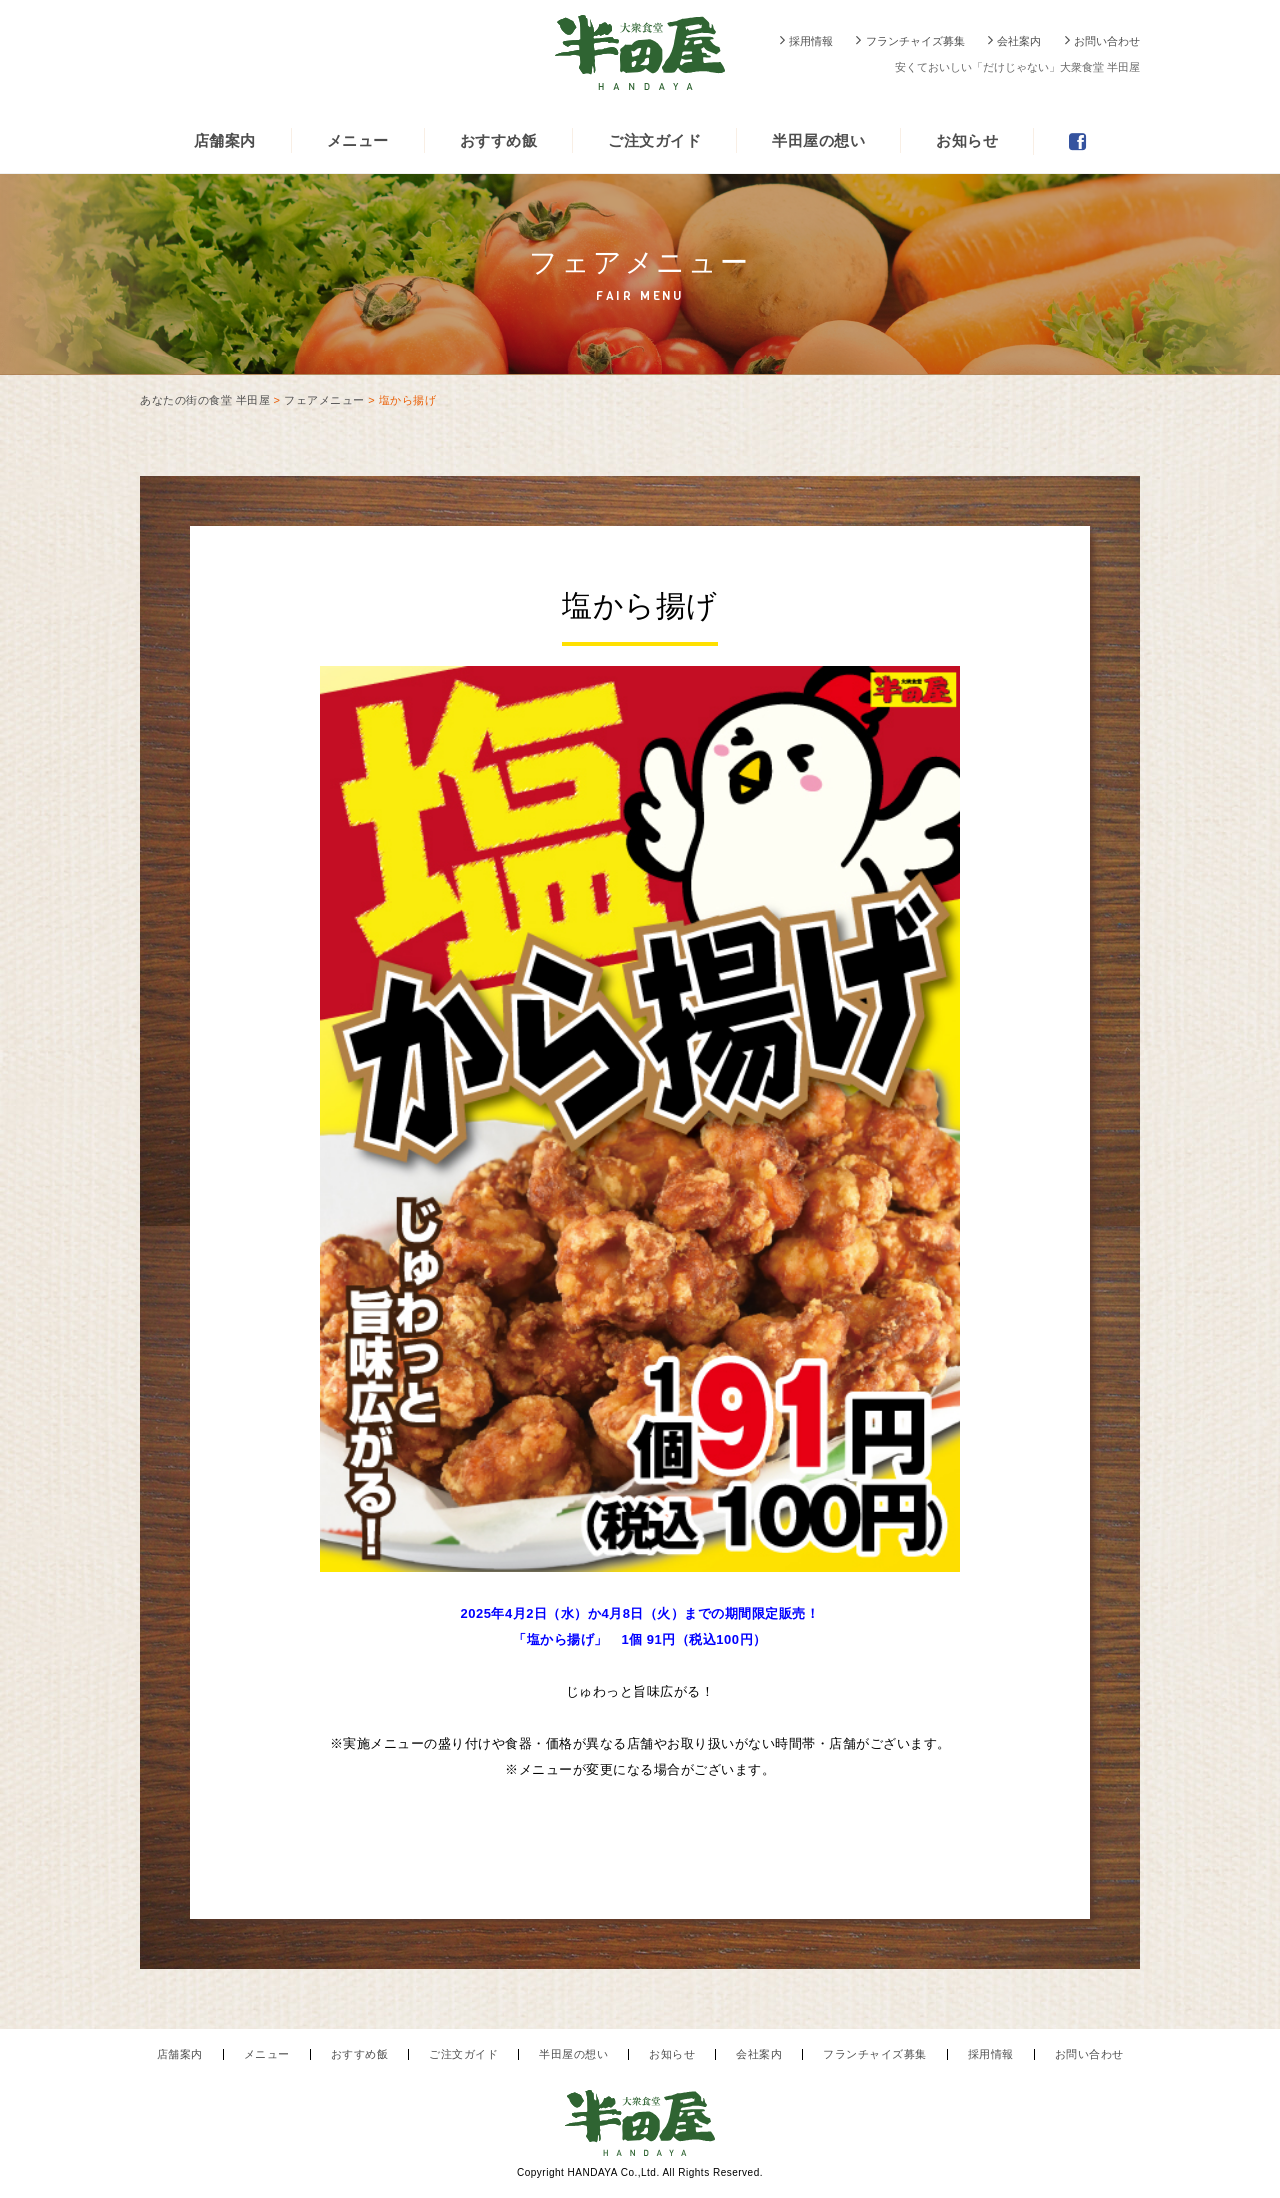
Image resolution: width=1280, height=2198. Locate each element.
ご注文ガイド (654, 140)
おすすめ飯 (499, 140)
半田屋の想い (818, 140)
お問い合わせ (1107, 41)
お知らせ (967, 140)
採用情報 (811, 41)
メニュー (358, 140)
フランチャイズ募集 (915, 41)
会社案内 (1019, 41)
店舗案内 (225, 140)
